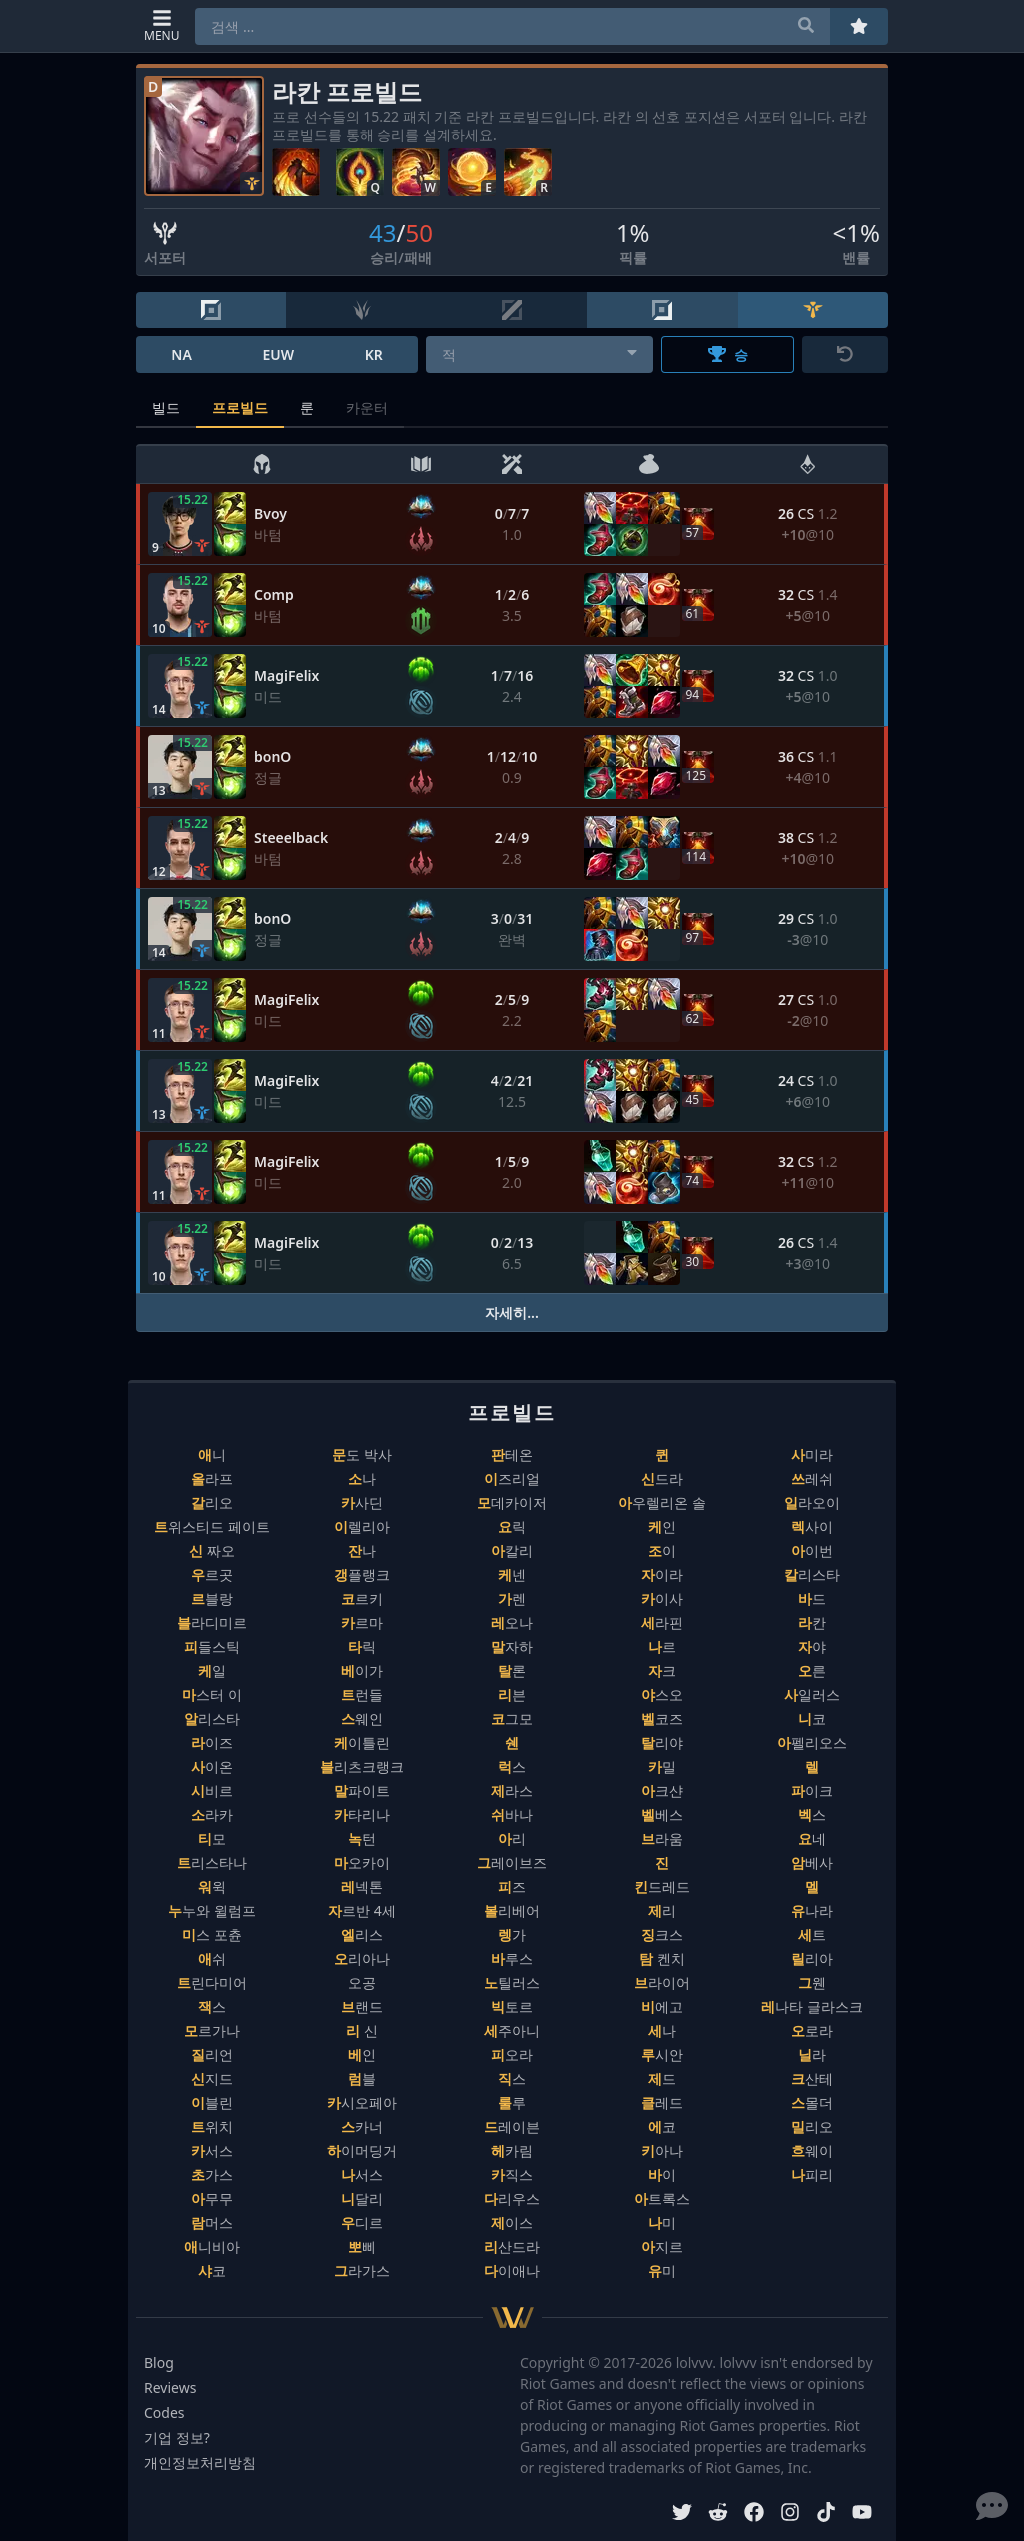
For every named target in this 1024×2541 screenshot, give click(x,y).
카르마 (362, 1622)
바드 (812, 1598)
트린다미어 (212, 1982)
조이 (662, 1550)
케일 (212, 1670)
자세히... (512, 1312)
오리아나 (362, 1958)
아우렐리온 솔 (662, 1502)
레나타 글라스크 (812, 2006)
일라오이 (812, 1502)
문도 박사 (362, 1454)
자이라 (662, 1574)
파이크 (812, 1790)
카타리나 (362, 1814)
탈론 (512, 1670)
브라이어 (662, 1982)
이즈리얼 (512, 1478)
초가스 (212, 2174)
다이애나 (512, 2270)
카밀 (662, 1766)
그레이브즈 (512, 1862)
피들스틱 (212, 1646)
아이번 (812, 1550)
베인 (362, 2054)
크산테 (812, 2078)
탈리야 (662, 1742)
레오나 (512, 1622)
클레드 (662, 2102)
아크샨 (662, 1790)
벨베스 (662, 1814)
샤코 (212, 2270)
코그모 (512, 1718)
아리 (512, 1838)
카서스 (212, 2150)
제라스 (512, 1790)
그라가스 (362, 2270)
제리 (662, 1910)
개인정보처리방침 (200, 2462)
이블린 (212, 2102)
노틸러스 (512, 1982)
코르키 (362, 1598)
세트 (812, 1934)
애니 (212, 1454)
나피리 (812, 2174)
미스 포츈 (212, 1934)
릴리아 (812, 1958)
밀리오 (812, 2126)
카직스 (512, 2174)
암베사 (812, 1862)
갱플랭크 (362, 1574)
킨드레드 (662, 1886)
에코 (662, 2126)
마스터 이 (212, 1694)
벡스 (812, 1814)
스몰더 (812, 2102)
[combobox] (539, 354)
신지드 (212, 2078)
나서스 (362, 2174)
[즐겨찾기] (859, 26)
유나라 (812, 1910)
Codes (164, 2412)
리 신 (362, 2030)
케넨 (512, 1574)
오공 (362, 1982)
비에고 (662, 2006)
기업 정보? (177, 2437)
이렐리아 (362, 1526)
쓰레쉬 (812, 1478)
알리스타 (212, 1718)
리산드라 (512, 2246)
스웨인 (362, 1718)
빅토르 (512, 2006)
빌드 (166, 407)
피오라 (512, 2054)
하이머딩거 (362, 2150)
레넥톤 (362, 1886)
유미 (662, 2270)
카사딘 (362, 1502)
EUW (278, 354)
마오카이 (362, 1862)
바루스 (512, 1958)
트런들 (362, 1694)
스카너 (362, 2126)
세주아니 (512, 2030)
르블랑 (212, 1598)
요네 (812, 1838)
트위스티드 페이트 (212, 1526)
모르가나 (212, 2030)
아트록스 (662, 2198)
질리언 (212, 2054)
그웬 (812, 1982)
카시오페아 (362, 2102)
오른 (812, 1670)
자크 (662, 1670)
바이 (662, 2174)
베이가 (362, 1670)
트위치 (212, 2126)
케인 (662, 1526)
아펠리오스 (812, 1742)
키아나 (662, 2150)
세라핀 (662, 1622)
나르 (662, 1646)
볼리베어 (512, 1910)
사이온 (212, 1766)
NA (181, 354)
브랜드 (362, 2006)
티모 (212, 1838)
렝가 (512, 1934)
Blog (159, 2362)
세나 (662, 2030)
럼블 (362, 2078)
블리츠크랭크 (362, 1766)
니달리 (362, 2198)
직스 (512, 2078)
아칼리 (512, 1550)
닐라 (812, 2054)
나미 (662, 2222)
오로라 (812, 2030)
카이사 (662, 1598)
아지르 (662, 2246)
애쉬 (212, 1958)
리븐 (512, 1694)
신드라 (662, 1478)
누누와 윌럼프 (212, 1910)
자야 (812, 1646)
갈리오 (212, 1502)
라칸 (812, 1622)
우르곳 (212, 1574)
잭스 (212, 2006)
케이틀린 (362, 1742)
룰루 (512, 2102)
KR (374, 354)
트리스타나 (212, 1862)
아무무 (212, 2198)
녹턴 (362, 1838)
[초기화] (845, 354)
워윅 (212, 1886)
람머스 (212, 2222)
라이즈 (212, 1742)
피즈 (512, 1886)
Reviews (170, 2387)
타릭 (362, 1646)
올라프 (212, 1478)
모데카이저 (512, 1502)
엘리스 (362, 1934)
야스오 (662, 1694)
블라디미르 (212, 1622)
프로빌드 (240, 407)
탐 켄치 (662, 1958)
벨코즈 (662, 1718)
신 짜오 (212, 1550)
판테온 (512, 1454)
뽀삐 (362, 2246)
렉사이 (812, 1526)
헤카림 (512, 2150)
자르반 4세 (362, 1910)
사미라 (812, 1454)
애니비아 (212, 2246)
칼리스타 (812, 1574)
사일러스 (812, 1694)
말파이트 (362, 1790)
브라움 (662, 1838)
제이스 (512, 2222)
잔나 (362, 1550)
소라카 (212, 1814)
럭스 (512, 1766)
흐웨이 (812, 2150)
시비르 (212, 1790)
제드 (662, 2078)
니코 (812, 1718)
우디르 (362, 2222)
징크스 (662, 1934)
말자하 (512, 1646)
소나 (362, 1478)
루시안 (662, 2054)
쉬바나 (512, 1814)
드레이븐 (512, 2126)
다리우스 (512, 2198)
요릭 (512, 1526)
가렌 (512, 1598)
